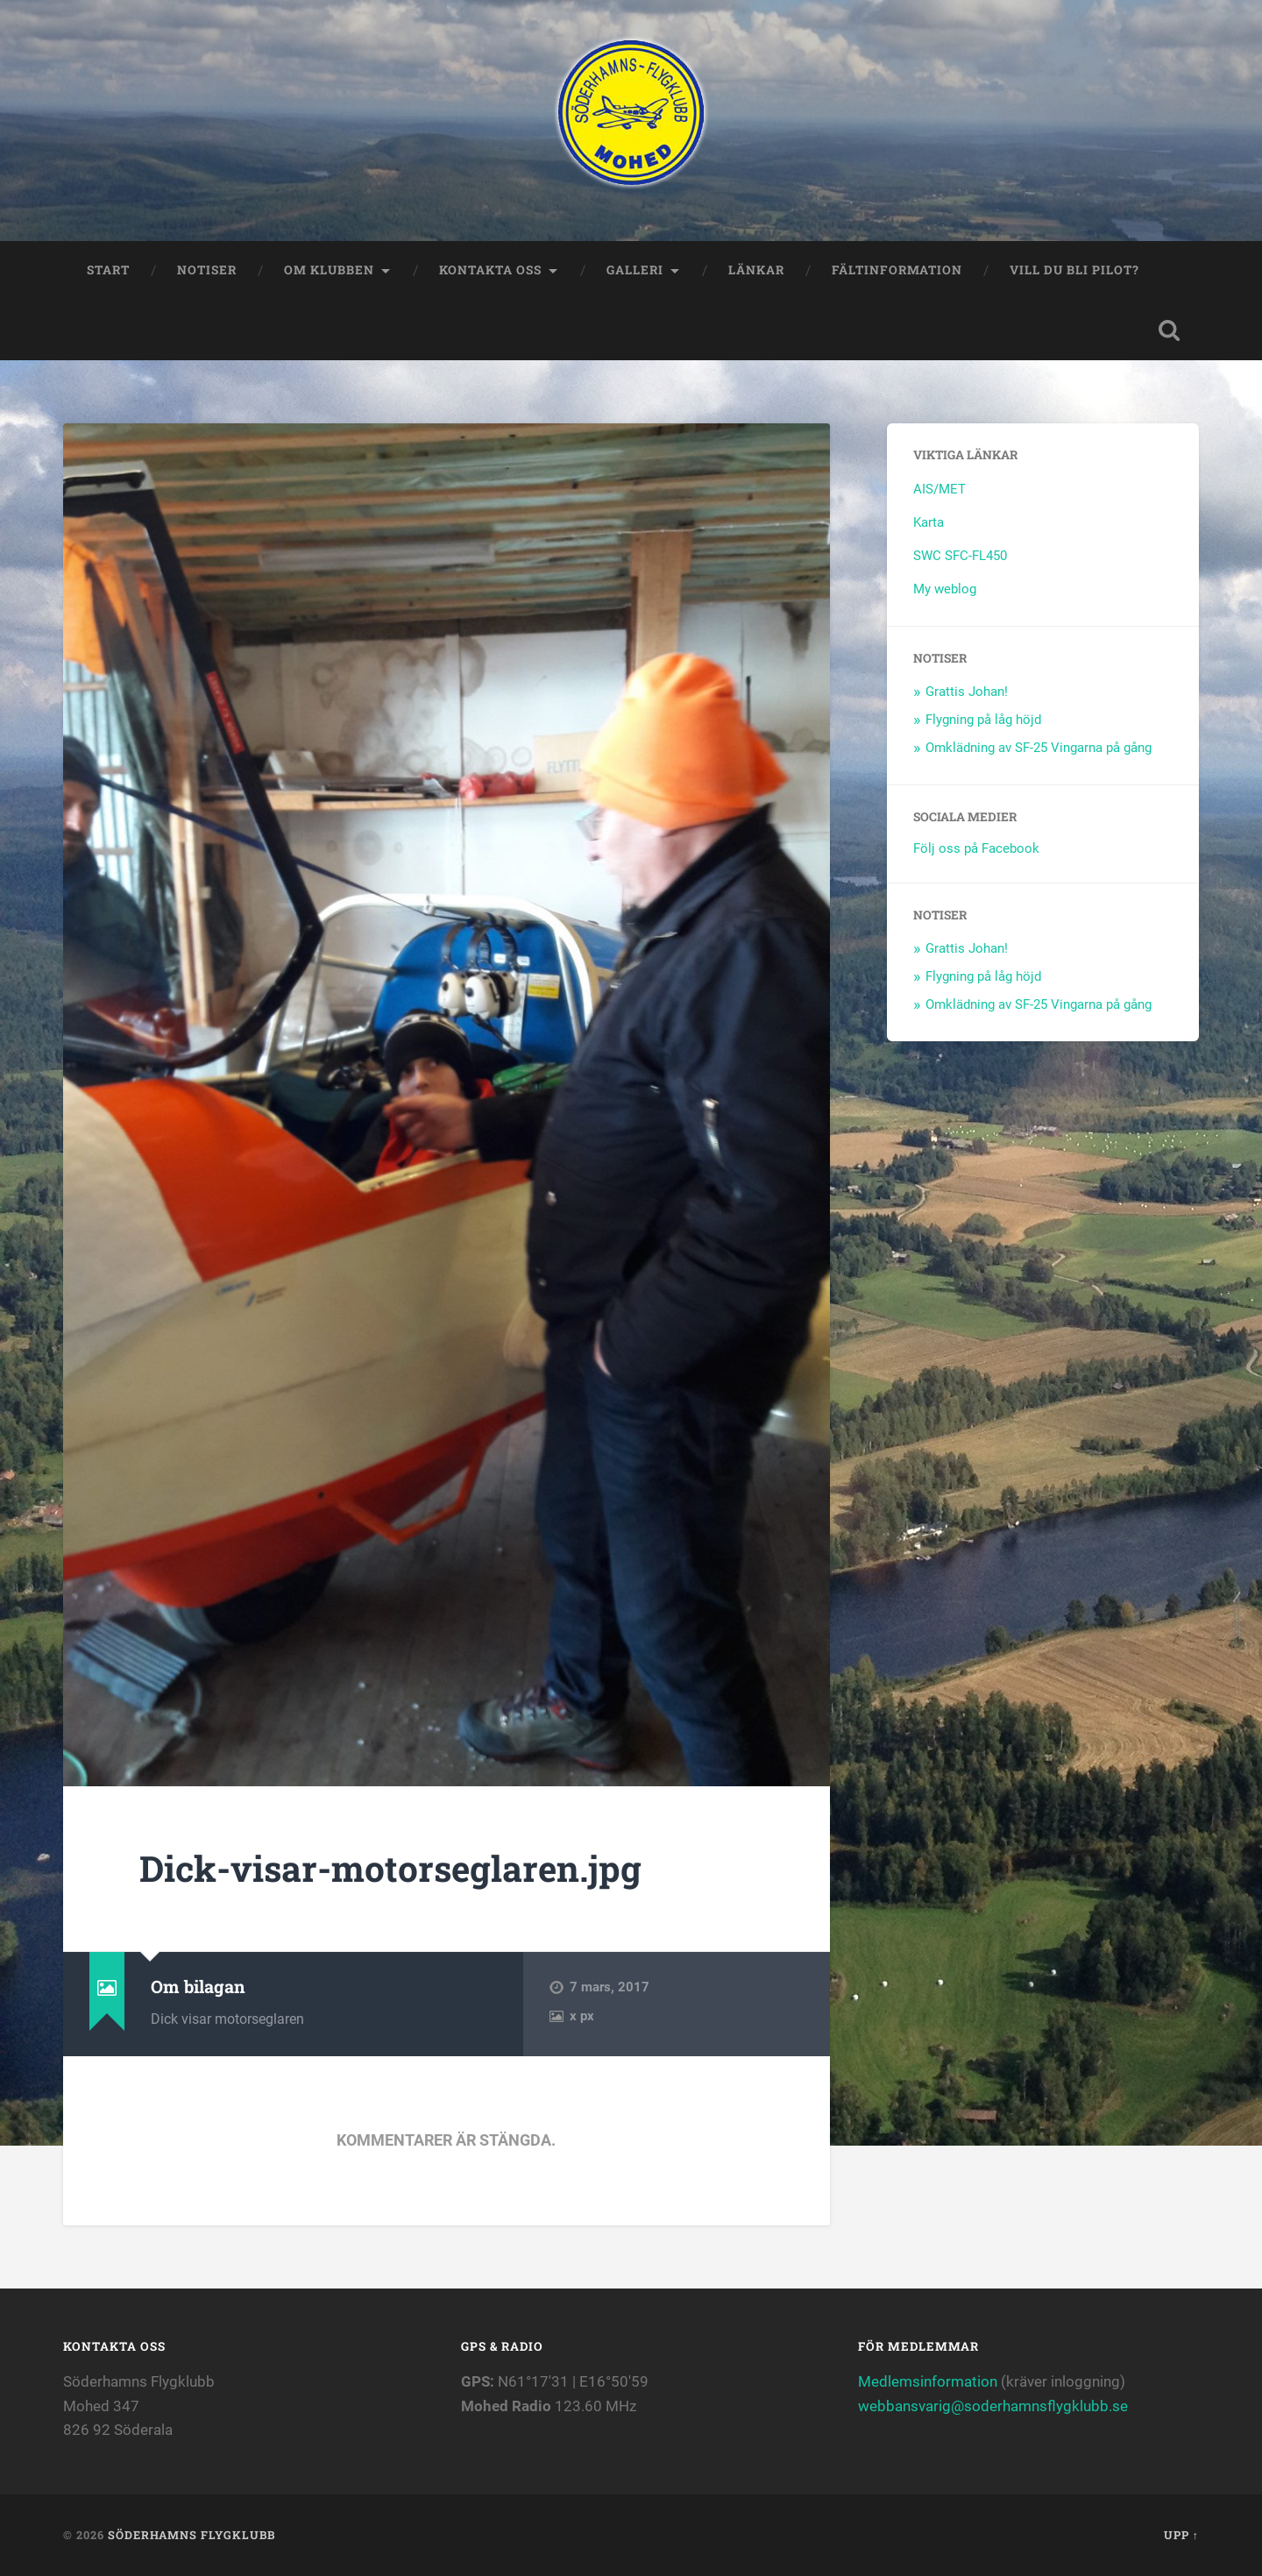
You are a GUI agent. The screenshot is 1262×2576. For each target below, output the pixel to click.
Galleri (634, 270)
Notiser (207, 270)
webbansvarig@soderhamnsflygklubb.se (993, 2406)
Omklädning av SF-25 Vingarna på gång (1038, 748)
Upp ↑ (1181, 2535)
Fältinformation (897, 270)
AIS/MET (939, 489)
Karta (928, 522)
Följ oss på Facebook (976, 848)
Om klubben (329, 270)
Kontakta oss (490, 270)
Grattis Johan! (966, 691)
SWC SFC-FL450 (960, 556)
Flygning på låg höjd (983, 719)
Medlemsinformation (927, 2381)
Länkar (756, 270)
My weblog (944, 589)
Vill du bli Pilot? (1074, 270)
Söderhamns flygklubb (191, 2535)
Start (108, 270)
